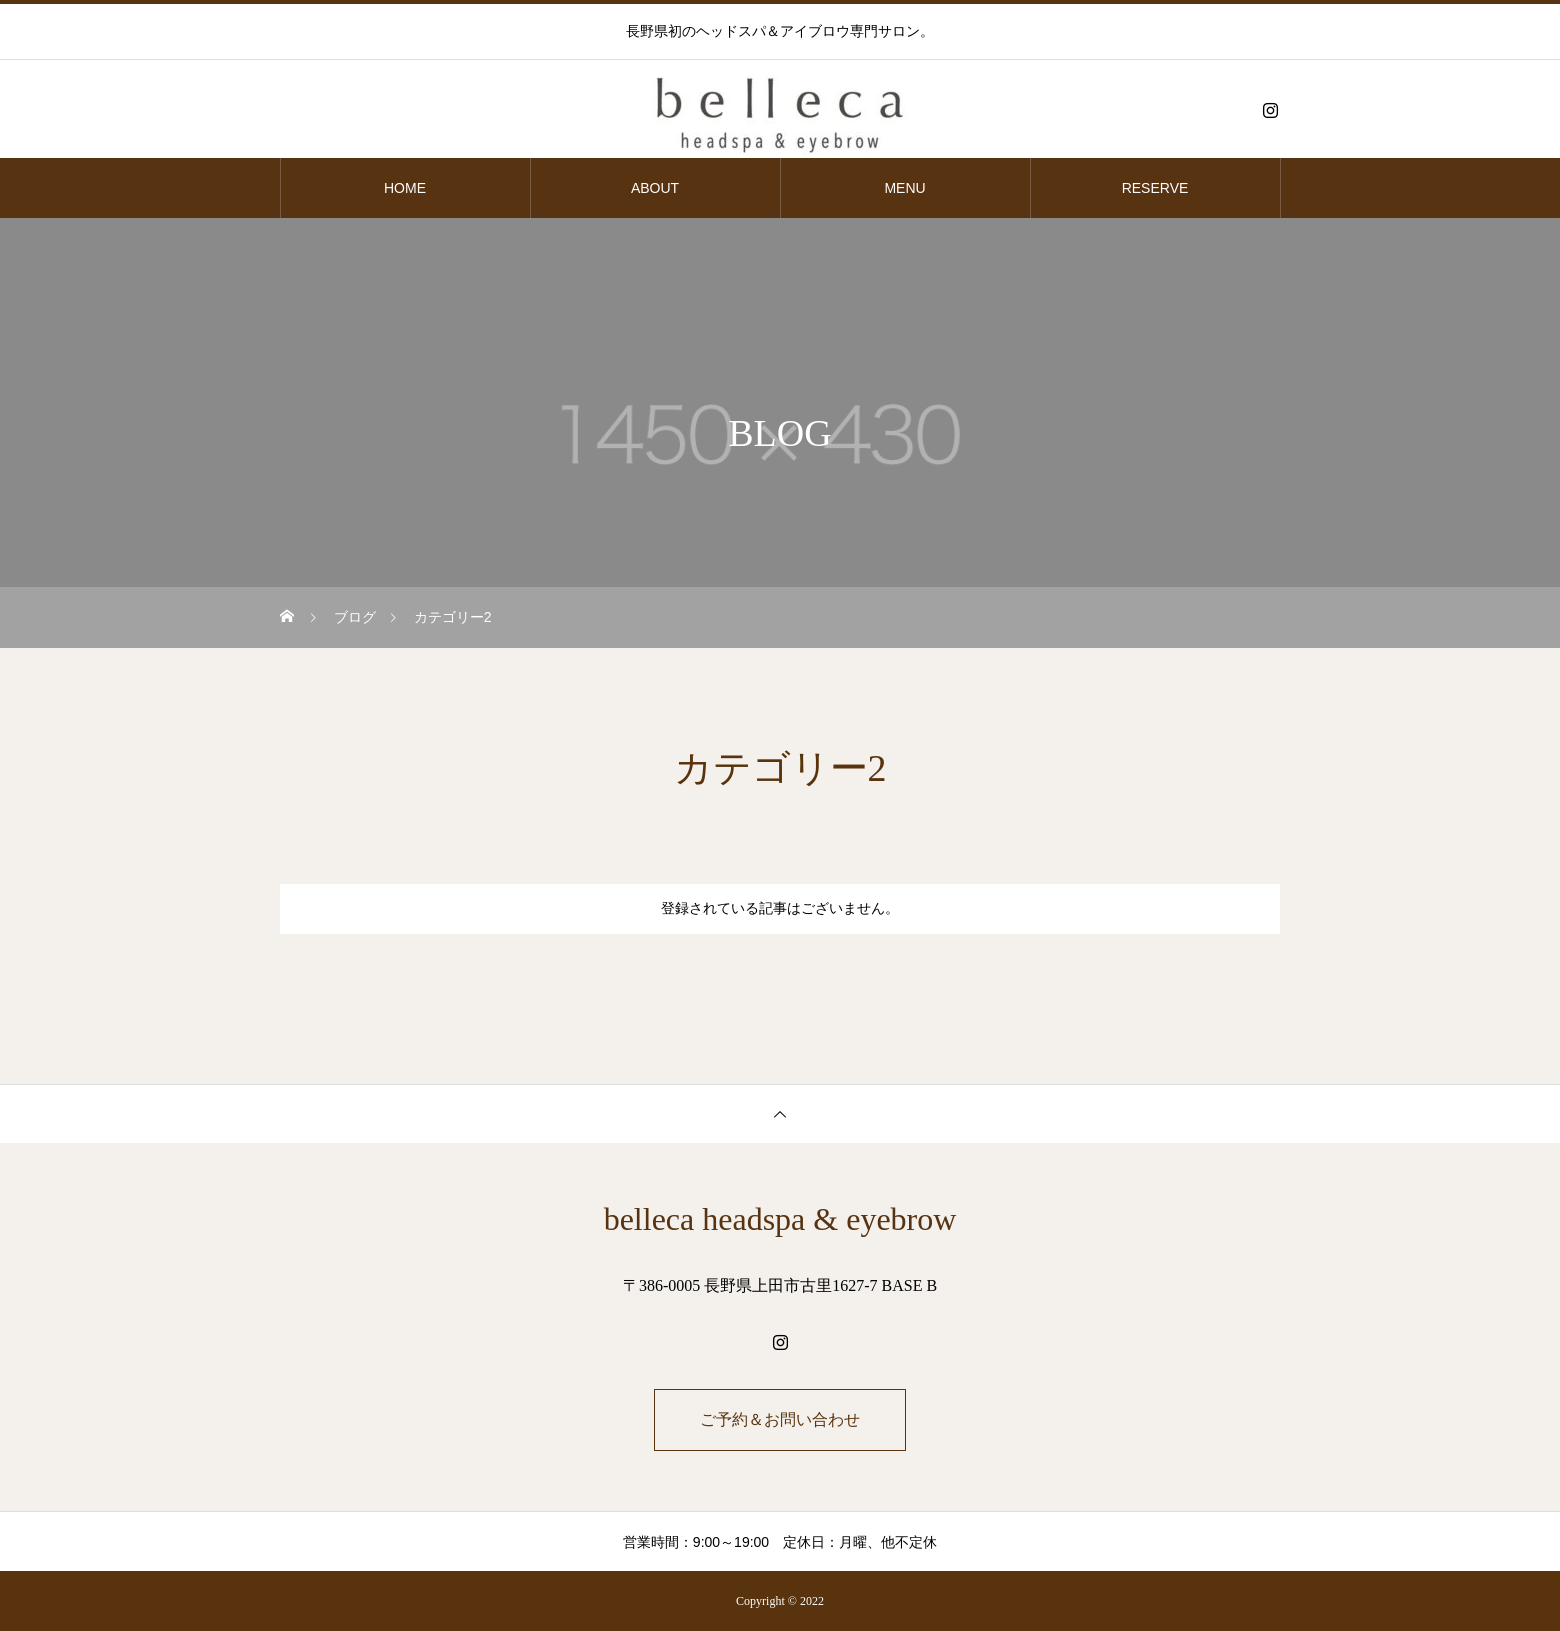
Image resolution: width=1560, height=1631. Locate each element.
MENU (904, 188)
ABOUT (655, 188)
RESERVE (1155, 188)
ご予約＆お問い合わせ (780, 1419)
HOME (405, 188)
